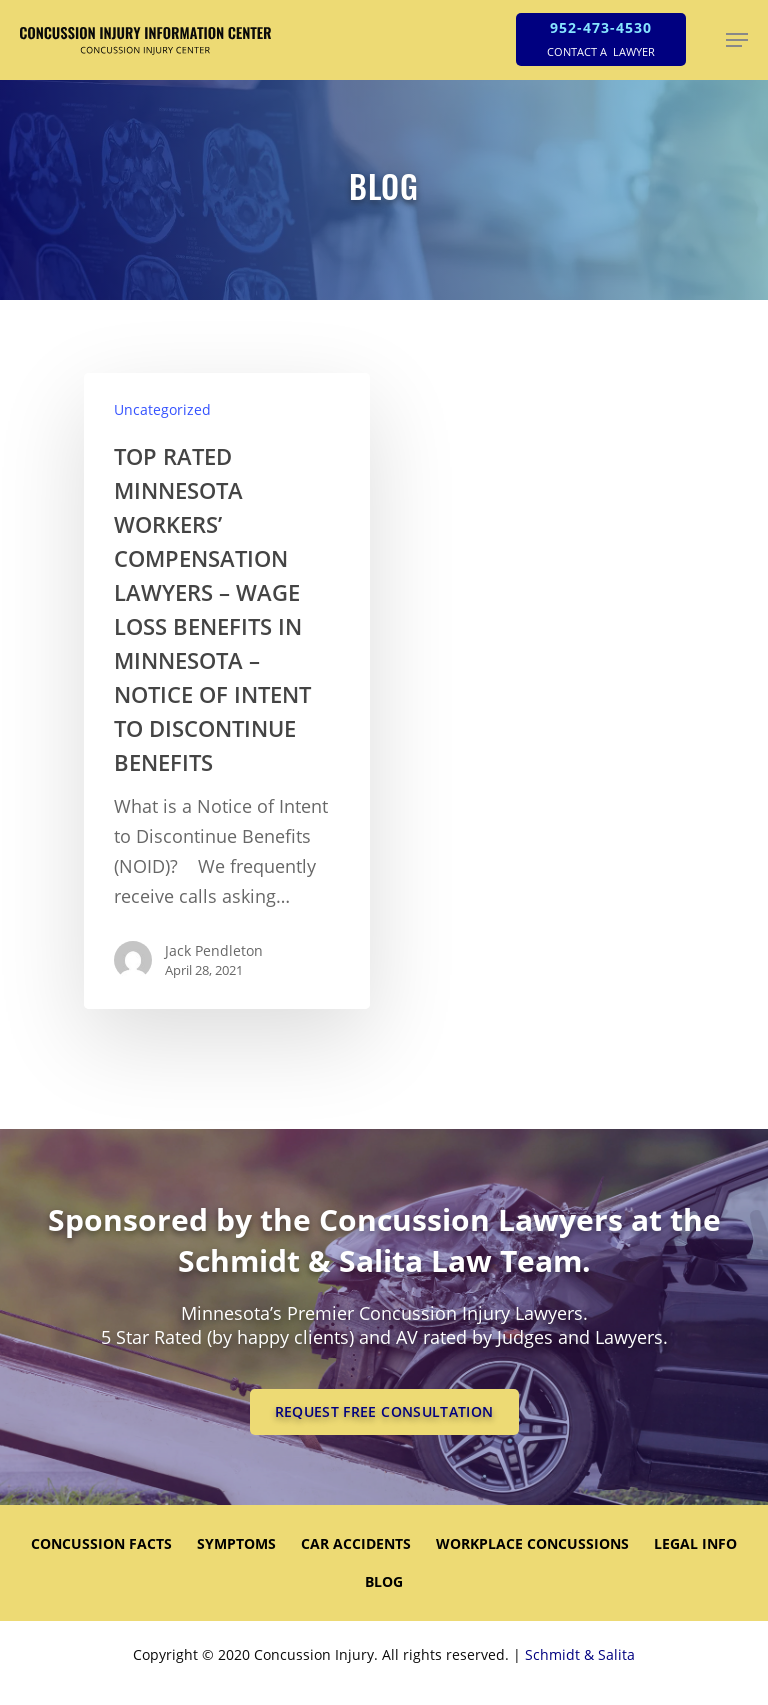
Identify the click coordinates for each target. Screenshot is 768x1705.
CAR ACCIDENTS (356, 1543)
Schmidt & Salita (580, 1654)
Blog (384, 1581)
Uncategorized (162, 409)
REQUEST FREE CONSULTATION (384, 1411)
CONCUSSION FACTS (101, 1543)
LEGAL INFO (695, 1543)
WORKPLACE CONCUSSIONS (532, 1543)
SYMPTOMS (236, 1543)
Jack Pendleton (214, 950)
